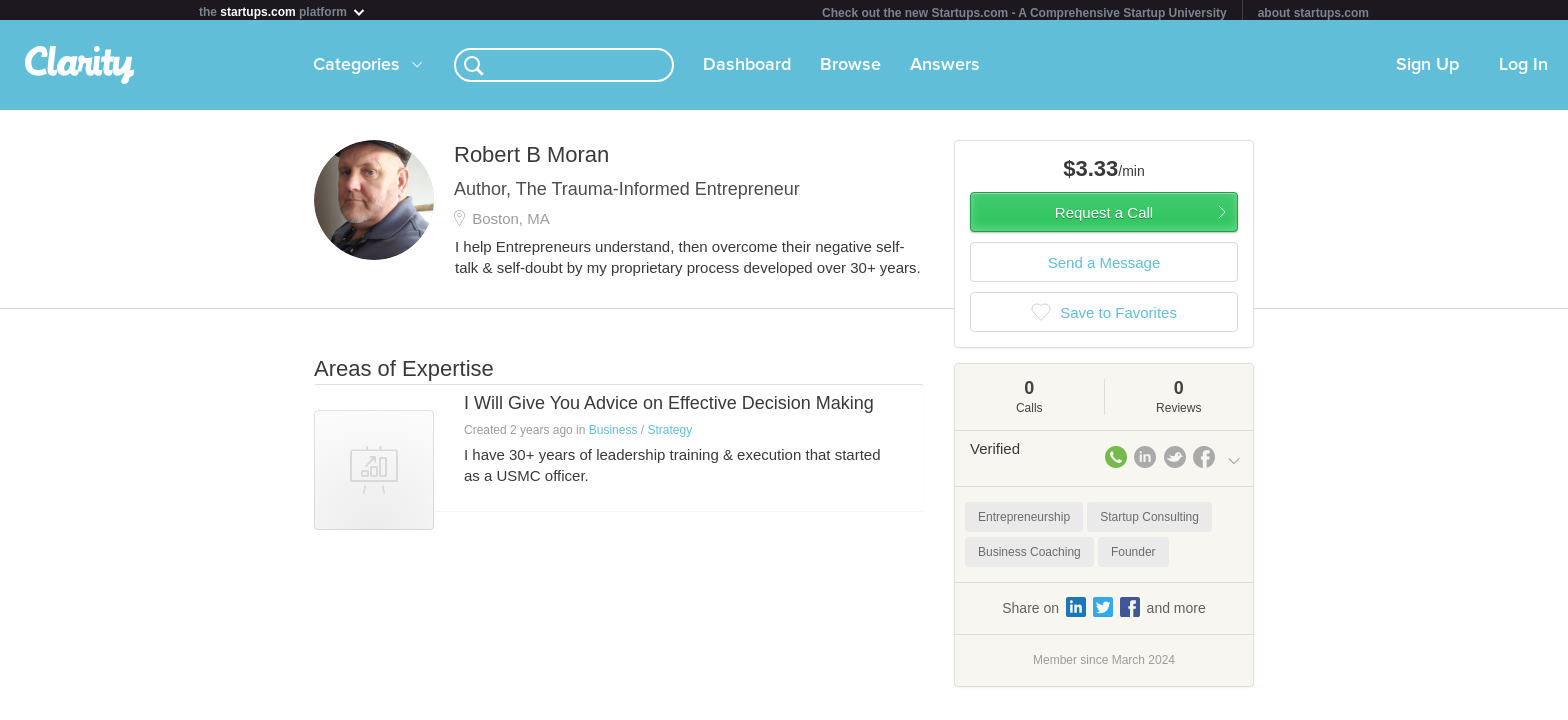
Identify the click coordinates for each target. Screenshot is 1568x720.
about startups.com (1313, 13)
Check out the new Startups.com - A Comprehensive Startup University (1024, 13)
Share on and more (1104, 611)
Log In (1523, 69)
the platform (283, 11)
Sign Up (1427, 69)
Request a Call (1104, 216)
